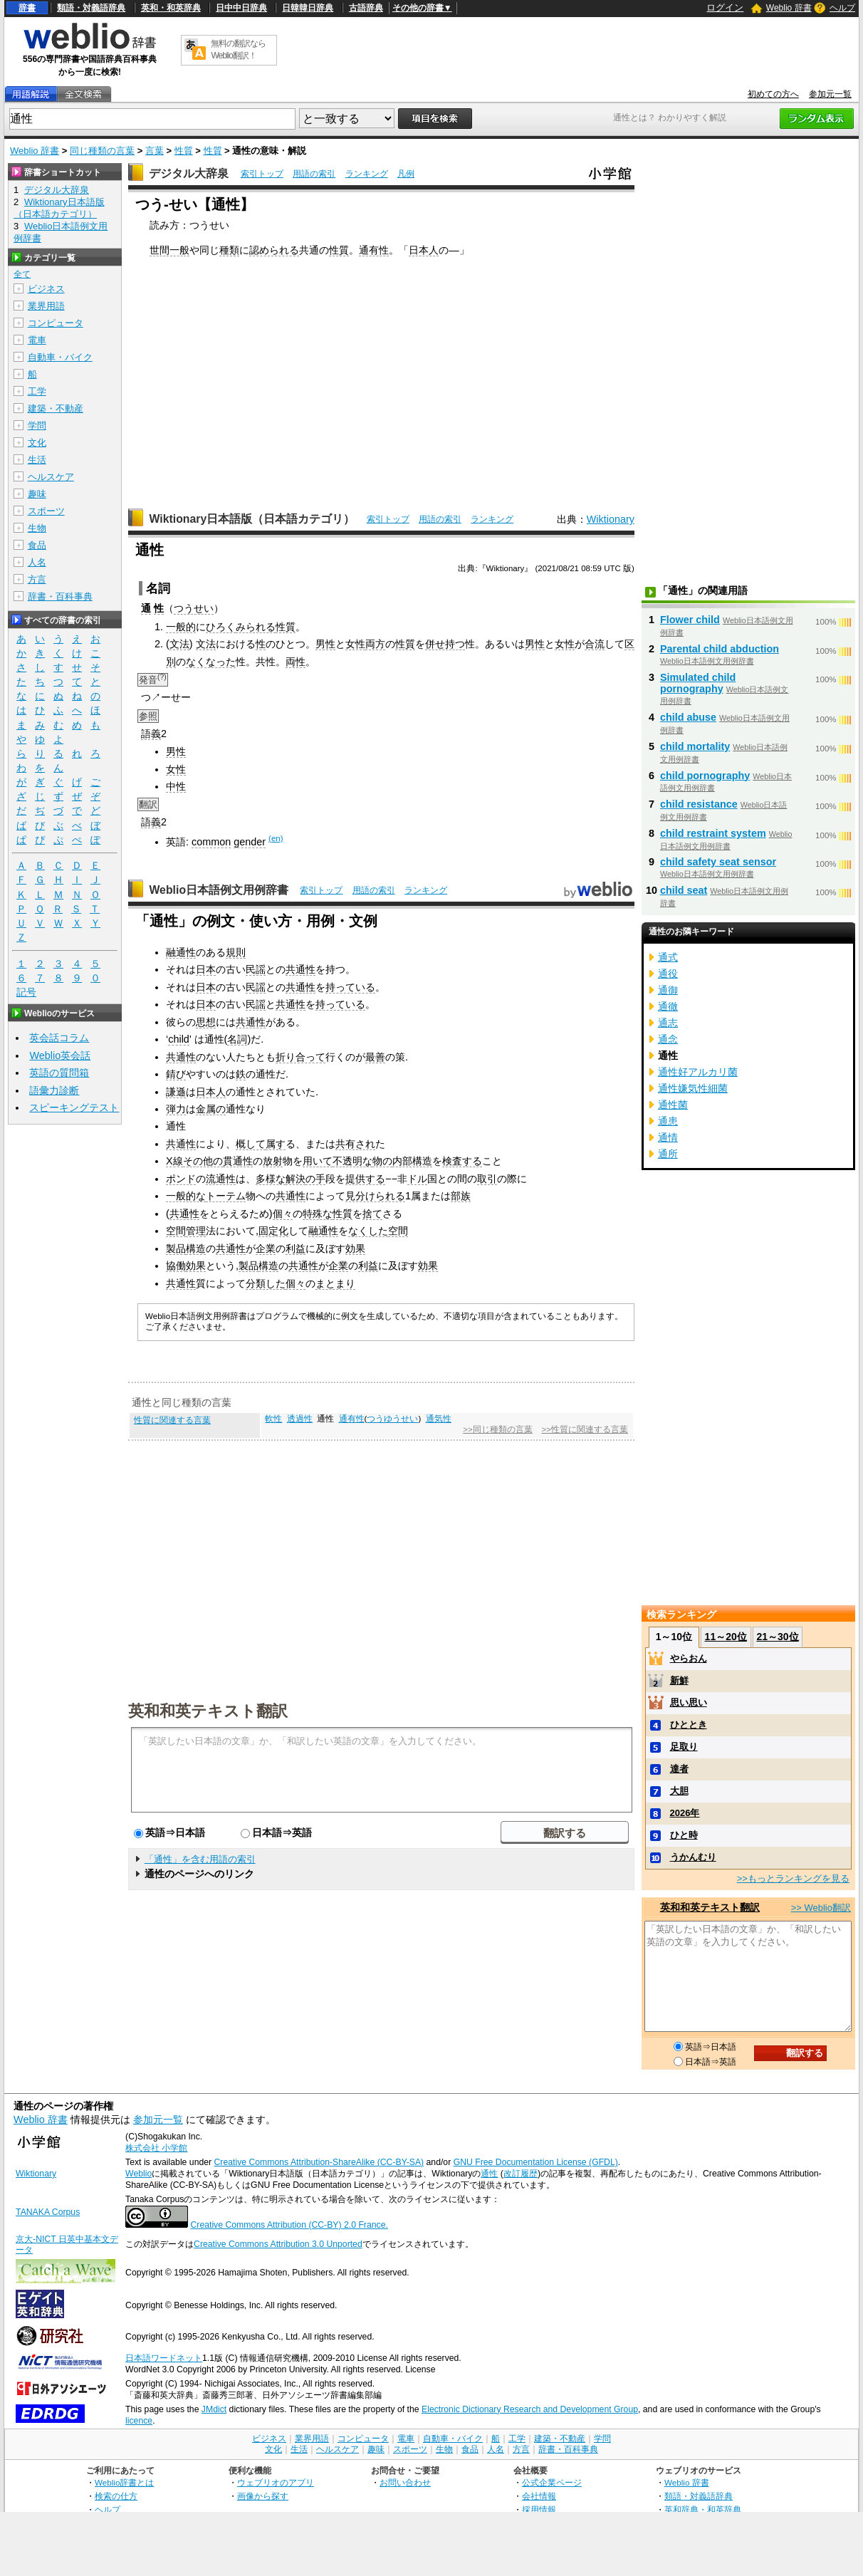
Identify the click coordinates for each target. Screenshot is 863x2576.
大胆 (679, 1790)
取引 (487, 1178)
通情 (668, 1137)
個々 (283, 1213)
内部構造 (412, 1161)
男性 (325, 644)
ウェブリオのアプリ (275, 2482)
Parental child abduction (719, 649)
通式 (668, 957)
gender (250, 842)
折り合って (300, 1057)
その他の (203, 1161)
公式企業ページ (552, 2482)
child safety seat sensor (718, 861)
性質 (183, 150)
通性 (489, 2174)
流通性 (221, 1178)
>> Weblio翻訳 (821, 1907)
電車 (37, 340)
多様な (271, 1178)
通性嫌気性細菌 (693, 1088)
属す (276, 1143)
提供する (365, 1178)
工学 (37, 391)
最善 (375, 1057)
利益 (295, 1248)
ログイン (724, 7)
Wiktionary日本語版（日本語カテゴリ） (252, 519)
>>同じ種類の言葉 (497, 1429)
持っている (350, 987)
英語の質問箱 (59, 1072)
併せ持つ (445, 644)
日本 (206, 969)
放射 (273, 1161)
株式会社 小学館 (156, 2148)
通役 (668, 973)
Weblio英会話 (59, 1055)
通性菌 (673, 1104)
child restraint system (713, 833)
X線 (174, 1161)
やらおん (688, 1658)
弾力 (176, 1109)
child (178, 1039)
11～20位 (726, 1636)
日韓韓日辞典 (307, 8)
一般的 (181, 626)
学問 (37, 425)
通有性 (374, 250)
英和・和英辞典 (171, 8)
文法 (179, 644)
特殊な (318, 1213)
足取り (684, 1746)
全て (22, 274)
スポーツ (46, 511)
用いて (318, 1161)
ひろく (221, 626)
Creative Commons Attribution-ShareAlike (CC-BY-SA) (319, 2162)
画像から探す (262, 2496)
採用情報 (539, 2509)
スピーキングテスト (74, 1107)
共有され (355, 1143)
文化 (37, 442)
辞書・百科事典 (60, 596)
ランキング (366, 174)
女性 (355, 644)
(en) (275, 838)
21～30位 (777, 1636)
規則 (236, 952)
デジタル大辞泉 (189, 173)
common (211, 842)
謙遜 (176, 1091)
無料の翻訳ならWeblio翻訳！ (238, 49)
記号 (26, 992)
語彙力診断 (54, 1090)
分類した (266, 1283)
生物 (37, 528)
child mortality (695, 746)
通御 (668, 990)
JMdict (214, 2409)
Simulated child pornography (698, 683)
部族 (461, 1195)
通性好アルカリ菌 (698, 1072)
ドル (417, 1178)
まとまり (335, 1283)
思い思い (688, 1702)
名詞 (237, 1039)
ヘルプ (842, 8)
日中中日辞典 (241, 8)
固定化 (273, 1230)
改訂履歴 (520, 2174)
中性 (176, 786)
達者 (679, 1768)
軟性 (273, 1418)
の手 (315, 1178)
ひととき (688, 1724)
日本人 (424, 250)
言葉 (154, 150)
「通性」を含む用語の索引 (200, 1859)
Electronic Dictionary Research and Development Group (530, 2409)
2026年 (685, 1813)
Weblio (138, 2174)
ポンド (181, 1178)
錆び (176, 1074)
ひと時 (684, 1835)
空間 (176, 1230)
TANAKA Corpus (48, 2212)
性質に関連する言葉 (172, 1420)
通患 (668, 1121)
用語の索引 (314, 174)
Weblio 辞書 (789, 8)
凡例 (405, 174)
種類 (229, 250)
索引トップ (262, 174)
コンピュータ (55, 323)
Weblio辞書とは (124, 2482)
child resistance (699, 804)
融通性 (181, 952)
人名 (37, 562)
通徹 (668, 1006)
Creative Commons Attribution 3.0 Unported (278, 2244)
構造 (196, 1248)
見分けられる (375, 1195)
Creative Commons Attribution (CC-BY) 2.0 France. (288, 2225)
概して (251, 1143)
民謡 (256, 969)
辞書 (27, 8)
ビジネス (46, 288)
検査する (462, 1161)
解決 (295, 1178)
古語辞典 (366, 8)
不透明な (352, 1161)
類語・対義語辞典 (91, 8)
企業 (266, 1248)
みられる (256, 626)
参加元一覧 (830, 94)
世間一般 (169, 250)
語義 (151, 733)
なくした (368, 1230)
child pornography (705, 775)
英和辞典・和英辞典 (702, 2509)
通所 (668, 1153)
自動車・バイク (60, 357)
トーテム (226, 1195)
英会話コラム (59, 1037)
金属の (211, 1109)
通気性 (438, 1418)
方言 (37, 579)
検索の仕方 (116, 2496)
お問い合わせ (405, 2482)
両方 (375, 644)
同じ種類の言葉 (102, 150)
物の (382, 1161)
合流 (595, 644)
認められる (274, 250)
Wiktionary (610, 519)
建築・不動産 (55, 408)
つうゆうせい (392, 1418)
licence (138, 2421)
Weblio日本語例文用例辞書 (218, 890)
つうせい (194, 608)
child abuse (688, 717)
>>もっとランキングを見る (793, 1878)
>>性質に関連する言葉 (584, 1429)
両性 (295, 661)
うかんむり (693, 1857)
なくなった (211, 661)
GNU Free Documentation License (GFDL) (536, 2162)
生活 (37, 459)
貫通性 (238, 1161)
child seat (683, 890)
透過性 (300, 1418)
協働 (176, 1265)
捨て (372, 1213)
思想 (206, 1022)
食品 (37, 545)
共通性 (300, 969)
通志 (668, 1022)
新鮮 (679, 1680)
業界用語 (46, 306)
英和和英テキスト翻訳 (208, 1710)
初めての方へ (773, 94)
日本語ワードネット (163, 2358)
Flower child (690, 619)
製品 (176, 1248)
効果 (355, 1248)
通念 (668, 1039)
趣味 (37, 494)
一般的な (186, 1195)
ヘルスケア (51, 476)
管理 (196, 1230)
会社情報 (539, 2496)
